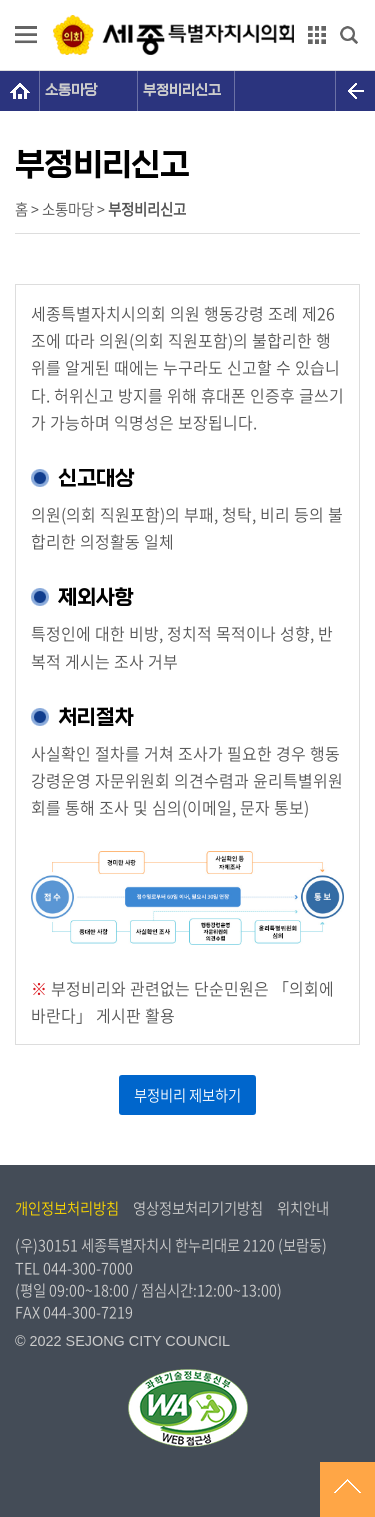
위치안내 (303, 1208)
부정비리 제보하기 (187, 1095)
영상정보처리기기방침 (198, 1208)
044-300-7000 (88, 1268)
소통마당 (71, 90)
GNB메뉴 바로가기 (188, 1)
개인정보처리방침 (67, 1208)
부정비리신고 (182, 90)
